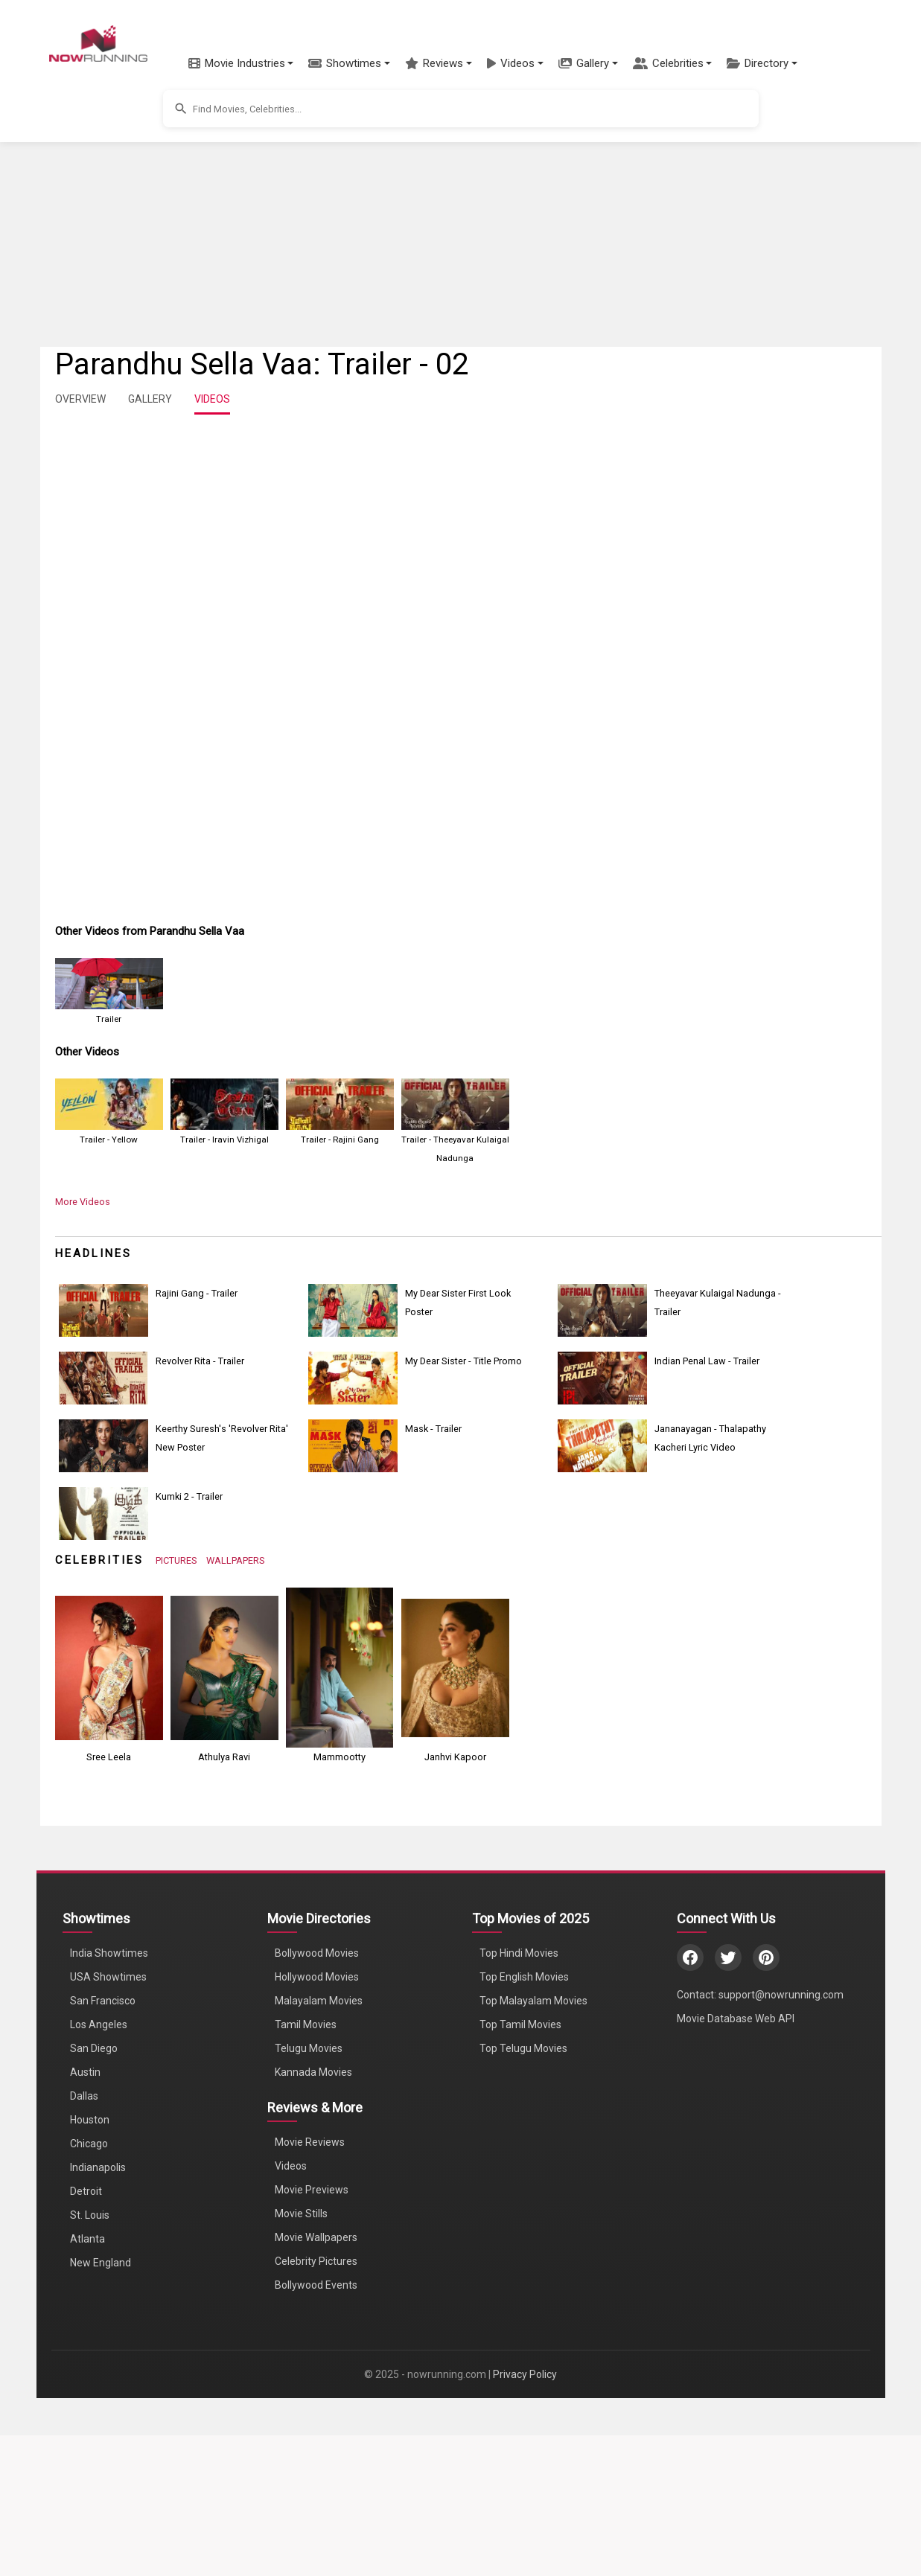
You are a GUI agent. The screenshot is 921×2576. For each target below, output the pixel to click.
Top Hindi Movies (518, 1953)
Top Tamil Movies (520, 2024)
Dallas (84, 2096)
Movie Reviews (310, 2142)
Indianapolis (98, 2167)
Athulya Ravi (224, 1756)
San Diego (94, 2048)
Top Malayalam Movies (533, 2001)
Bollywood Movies (317, 1953)
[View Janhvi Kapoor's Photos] (455, 1666)
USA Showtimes (108, 1977)
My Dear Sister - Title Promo (463, 1361)
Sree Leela (108, 1756)
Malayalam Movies (319, 2001)
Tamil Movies (306, 2024)
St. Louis (89, 2215)
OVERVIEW (80, 399)
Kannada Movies (313, 2072)
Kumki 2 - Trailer (189, 1496)
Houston (89, 2120)
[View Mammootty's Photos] (340, 1666)
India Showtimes (109, 1953)
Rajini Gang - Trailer (197, 1293)
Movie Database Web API (735, 2018)
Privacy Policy (525, 2374)
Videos (291, 2166)
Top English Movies (524, 1977)
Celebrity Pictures (316, 2261)
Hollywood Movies (317, 1977)
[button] (241, 63)
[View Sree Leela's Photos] (109, 1666)
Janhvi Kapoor (455, 1756)
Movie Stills (301, 2213)
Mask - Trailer (433, 1428)
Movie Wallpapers (316, 2237)
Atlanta (87, 2239)
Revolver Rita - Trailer (200, 1361)
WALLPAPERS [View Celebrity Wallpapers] (235, 1560)
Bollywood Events (316, 2285)
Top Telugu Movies (523, 2048)
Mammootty (339, 1756)
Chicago (89, 2144)
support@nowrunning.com (781, 1995)
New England (100, 2263)
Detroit (86, 2191)
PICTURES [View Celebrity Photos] (176, 1560)
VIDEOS (212, 399)
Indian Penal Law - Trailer (706, 1361)
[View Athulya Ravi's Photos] (224, 1666)
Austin (85, 2072)
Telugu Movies (308, 2048)
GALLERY (150, 399)
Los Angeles (98, 2024)
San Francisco (103, 2001)
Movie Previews (311, 2190)
